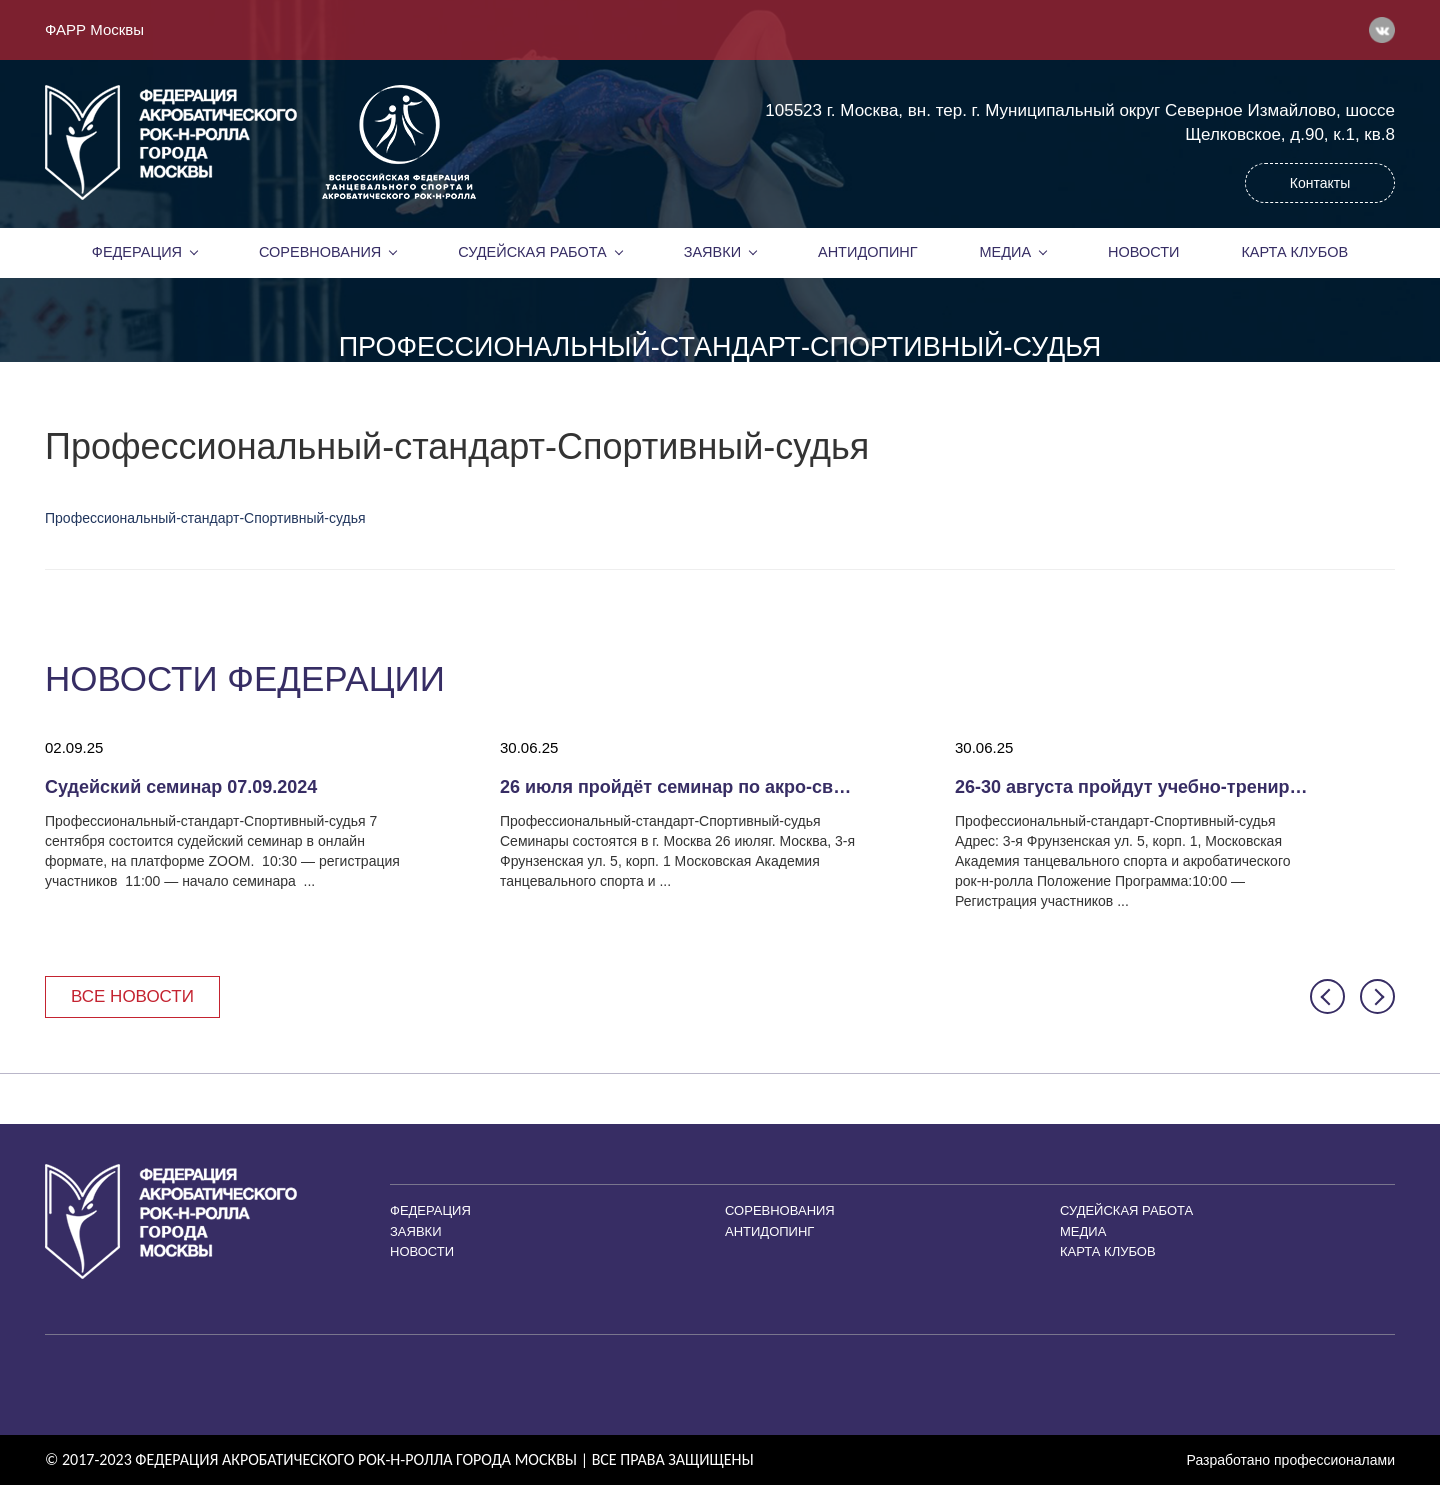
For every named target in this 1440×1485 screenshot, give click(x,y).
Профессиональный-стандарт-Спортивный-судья (205, 518)
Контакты (1320, 183)
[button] (1327, 996)
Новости (1144, 252)
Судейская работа (532, 252)
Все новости (132, 996)
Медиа (1006, 252)
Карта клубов (1294, 252)
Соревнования (320, 252)
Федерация (137, 252)
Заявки (712, 252)
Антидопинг (868, 252)
